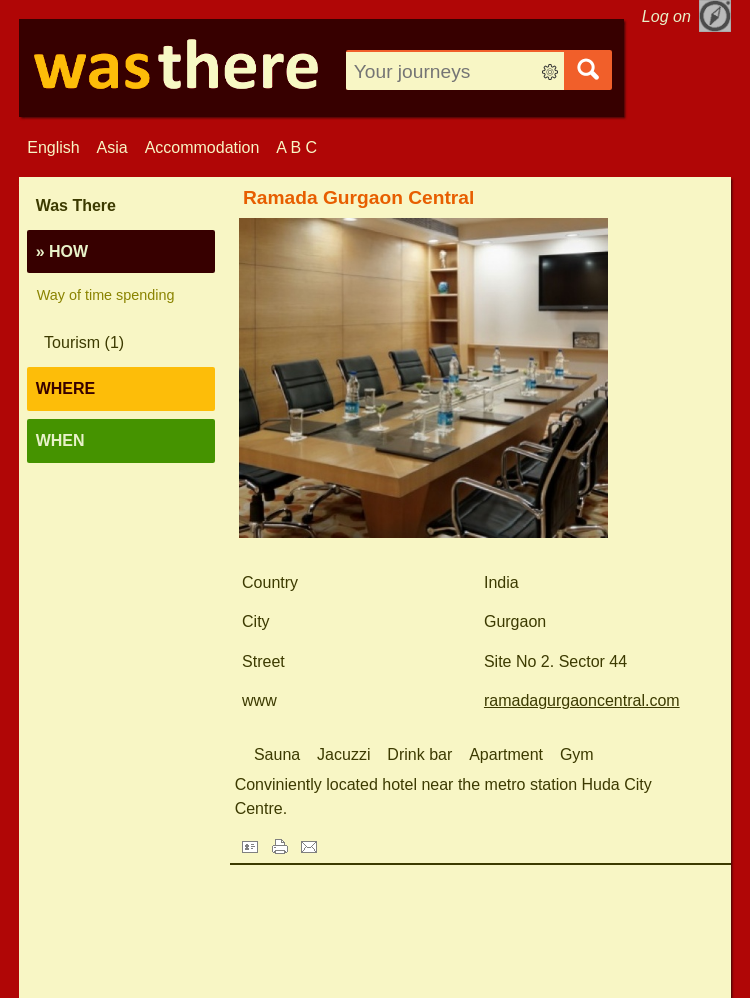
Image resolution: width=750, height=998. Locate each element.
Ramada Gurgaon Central (358, 197)
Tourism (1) (84, 342)
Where (66, 388)
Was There (76, 205)
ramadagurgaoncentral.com (582, 700)
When (60, 440)
